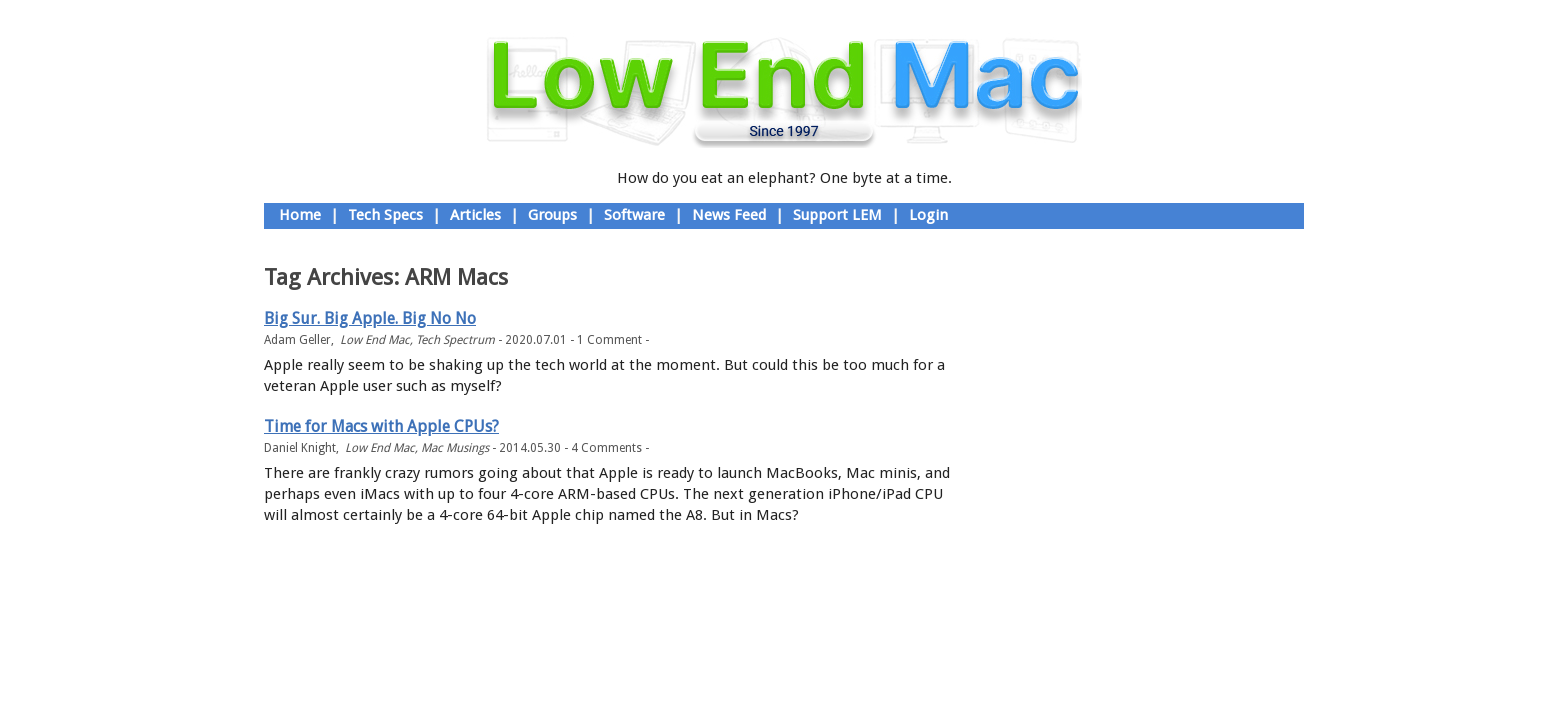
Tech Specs (385, 215)
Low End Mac (375, 340)
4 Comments (606, 448)
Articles (475, 215)
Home (300, 215)
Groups (552, 215)
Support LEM (837, 215)
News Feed (729, 215)
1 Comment (609, 340)
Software (634, 215)
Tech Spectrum (455, 340)
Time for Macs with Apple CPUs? (381, 426)
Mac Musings (455, 448)
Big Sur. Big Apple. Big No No (370, 318)
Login (928, 215)
